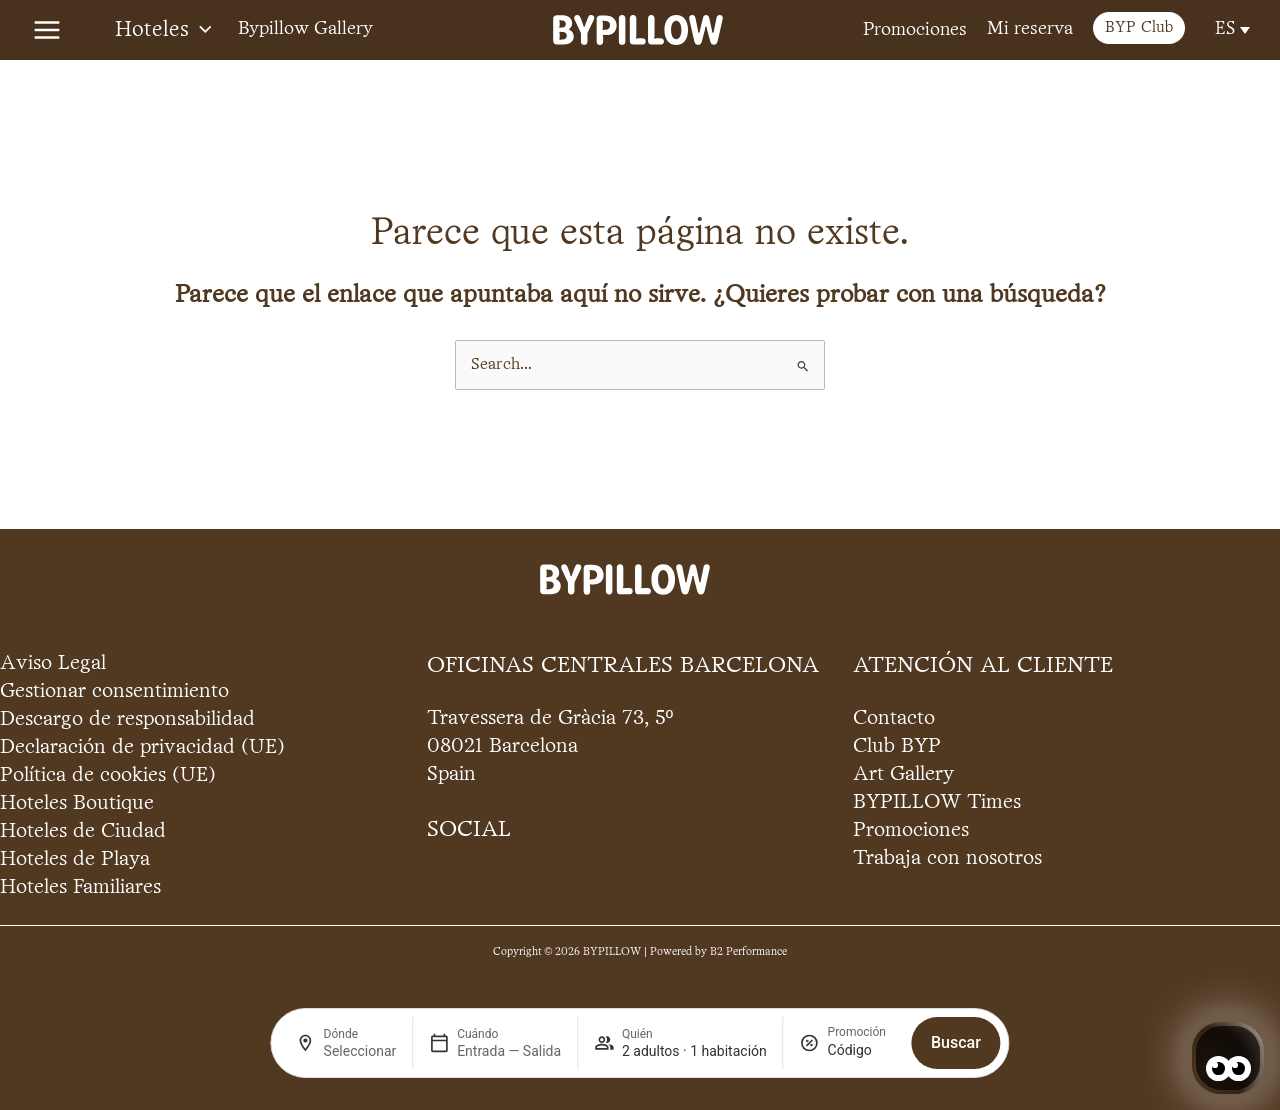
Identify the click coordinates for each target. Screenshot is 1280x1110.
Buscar (956, 1042)
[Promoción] (862, 1050)
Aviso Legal (53, 663)
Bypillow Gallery (305, 29)
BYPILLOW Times (937, 802)
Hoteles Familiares (80, 887)
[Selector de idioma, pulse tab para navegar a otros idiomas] (1230, 29)
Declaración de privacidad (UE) (142, 747)
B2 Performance (748, 952)
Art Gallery (903, 774)
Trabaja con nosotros (947, 858)
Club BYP (897, 746)
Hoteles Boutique (77, 803)
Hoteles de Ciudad (83, 831)
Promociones (915, 30)
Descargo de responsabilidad (127, 719)
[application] (200, 30)
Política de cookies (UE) (108, 775)
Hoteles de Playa (75, 859)
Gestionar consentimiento (114, 691)
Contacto (894, 718)
